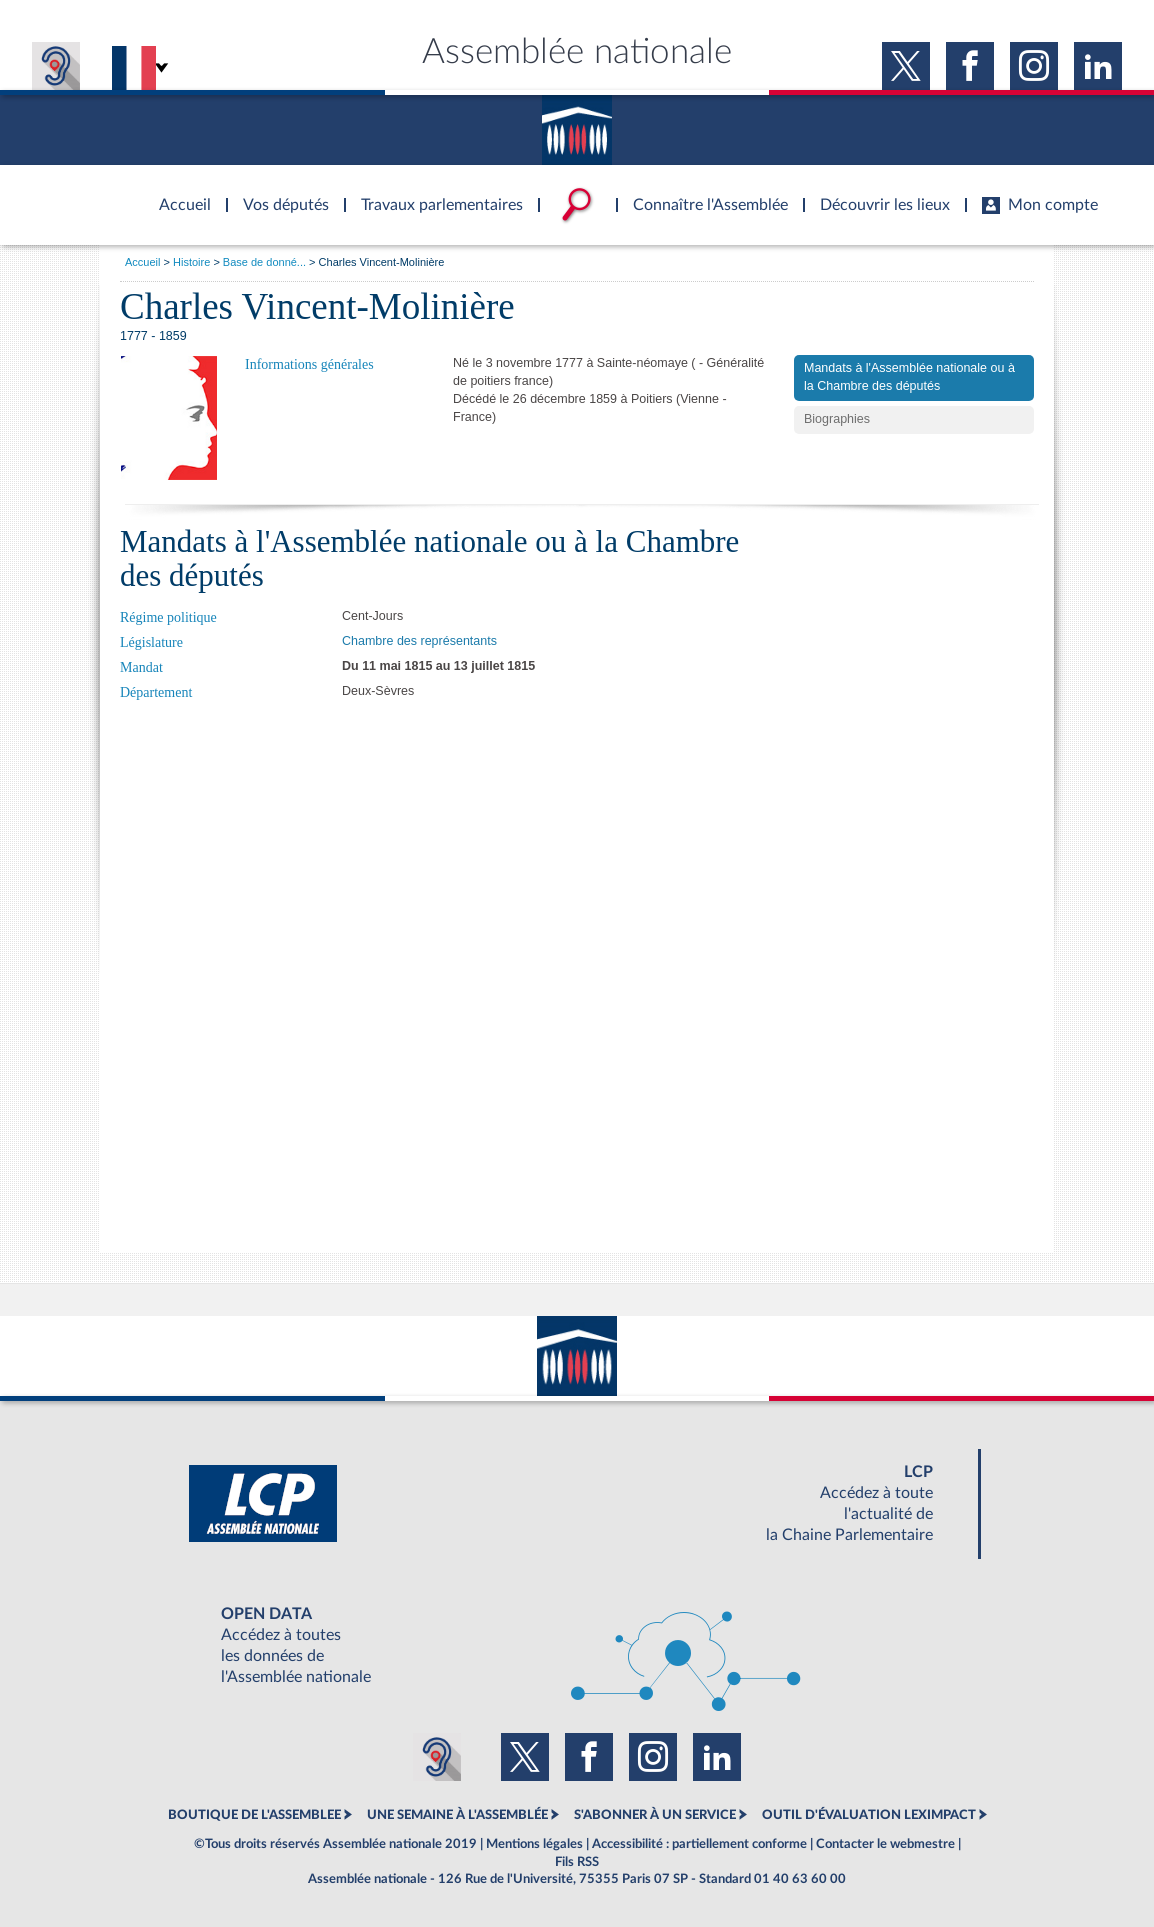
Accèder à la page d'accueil (178, 193)
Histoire (191, 262)
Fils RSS (577, 1862)
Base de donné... (264, 262)
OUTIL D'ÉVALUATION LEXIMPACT (869, 1815)
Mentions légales (534, 1844)
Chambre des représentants (419, 641)
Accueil (142, 262)
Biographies (837, 419)
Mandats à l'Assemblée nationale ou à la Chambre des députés (909, 377)
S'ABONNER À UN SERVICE (655, 1815)
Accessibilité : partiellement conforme (699, 1844)
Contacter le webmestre (885, 1844)
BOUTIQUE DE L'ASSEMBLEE (254, 1815)
